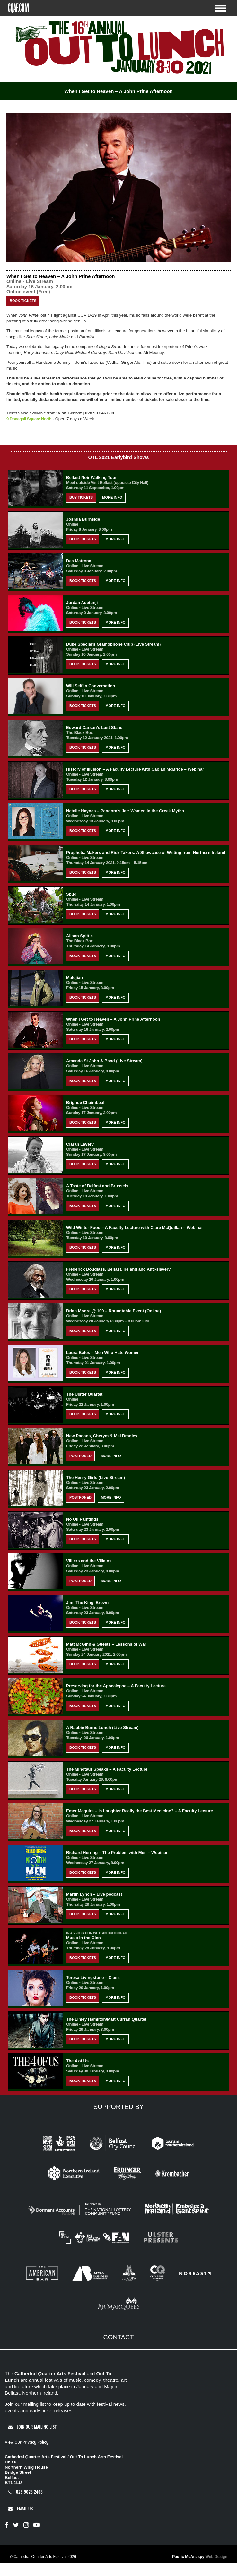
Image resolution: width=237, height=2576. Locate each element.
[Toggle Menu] (220, 8)
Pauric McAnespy (199, 2557)
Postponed (80, 1455)
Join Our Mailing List (32, 2426)
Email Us (20, 2508)
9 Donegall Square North (28, 418)
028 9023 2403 (25, 2491)
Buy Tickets (81, 497)
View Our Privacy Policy (26, 2441)
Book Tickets (23, 300)
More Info (112, 497)
